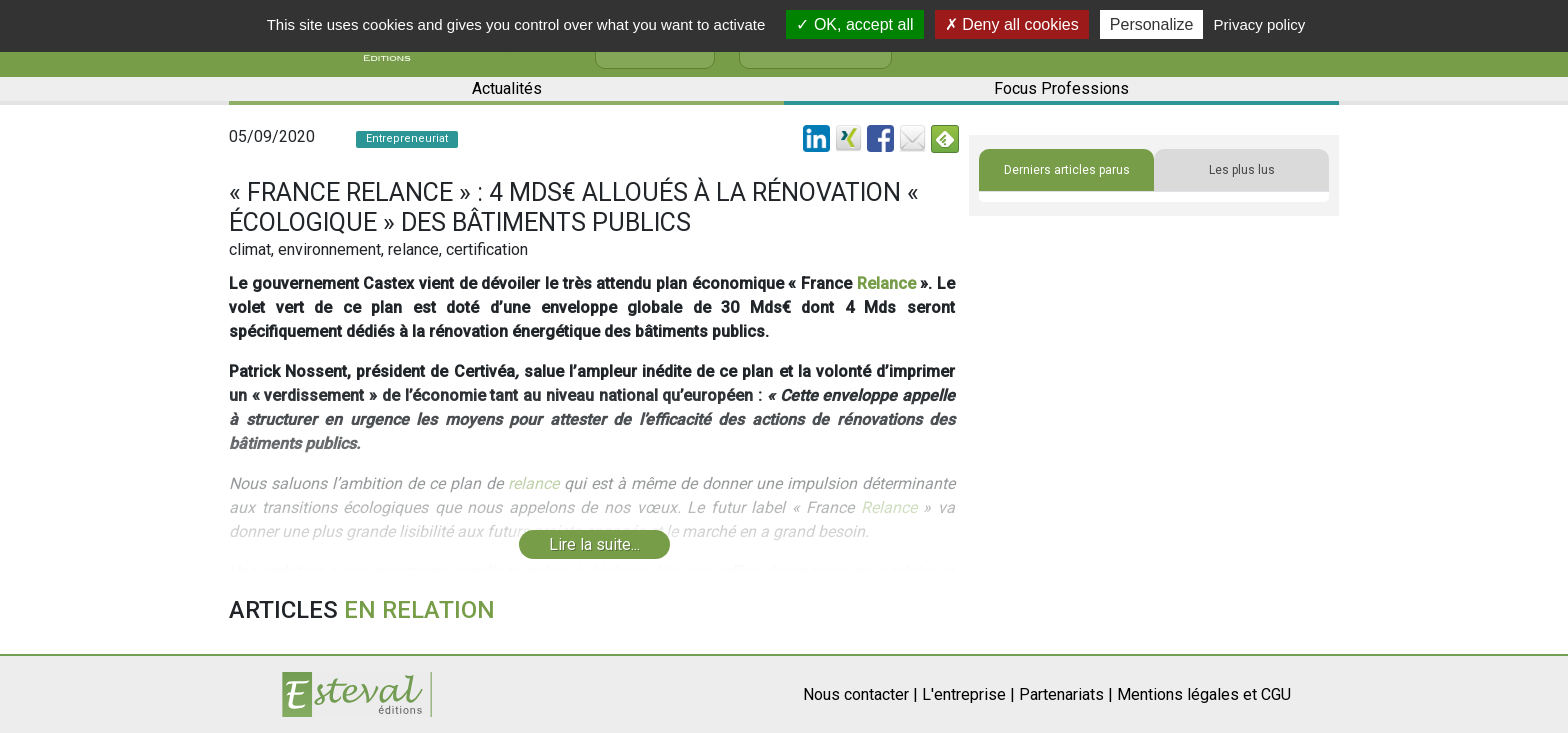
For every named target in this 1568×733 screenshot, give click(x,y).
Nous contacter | (860, 694)
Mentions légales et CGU (1204, 694)
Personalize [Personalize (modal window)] (1152, 24)
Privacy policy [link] (1260, 24)
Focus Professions (1061, 88)
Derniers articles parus (1067, 170)
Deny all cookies (1012, 24)
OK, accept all (854, 24)
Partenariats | (1066, 694)
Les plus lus (1242, 170)
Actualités (507, 88)
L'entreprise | (968, 694)
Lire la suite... (594, 544)
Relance (886, 283)
